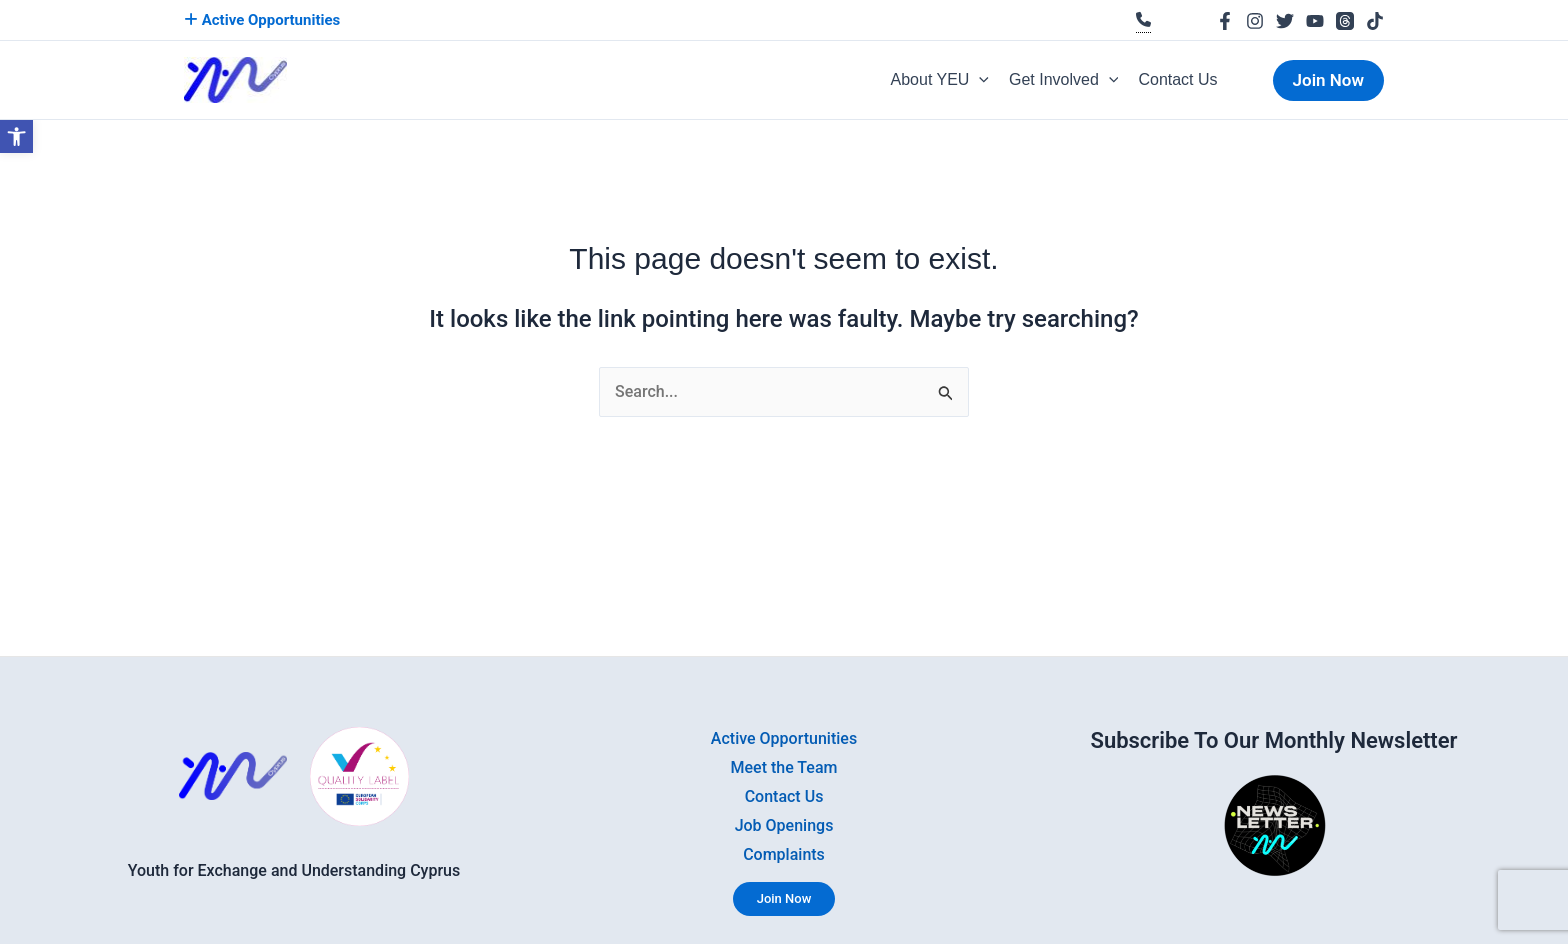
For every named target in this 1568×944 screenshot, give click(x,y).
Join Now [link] (784, 898)
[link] (16, 136)
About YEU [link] (940, 80)
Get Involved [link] (1063, 80)
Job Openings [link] (784, 825)
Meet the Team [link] (784, 767)
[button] (979, 80)
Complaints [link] (784, 854)
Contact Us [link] (1177, 79)
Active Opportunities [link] (262, 20)
